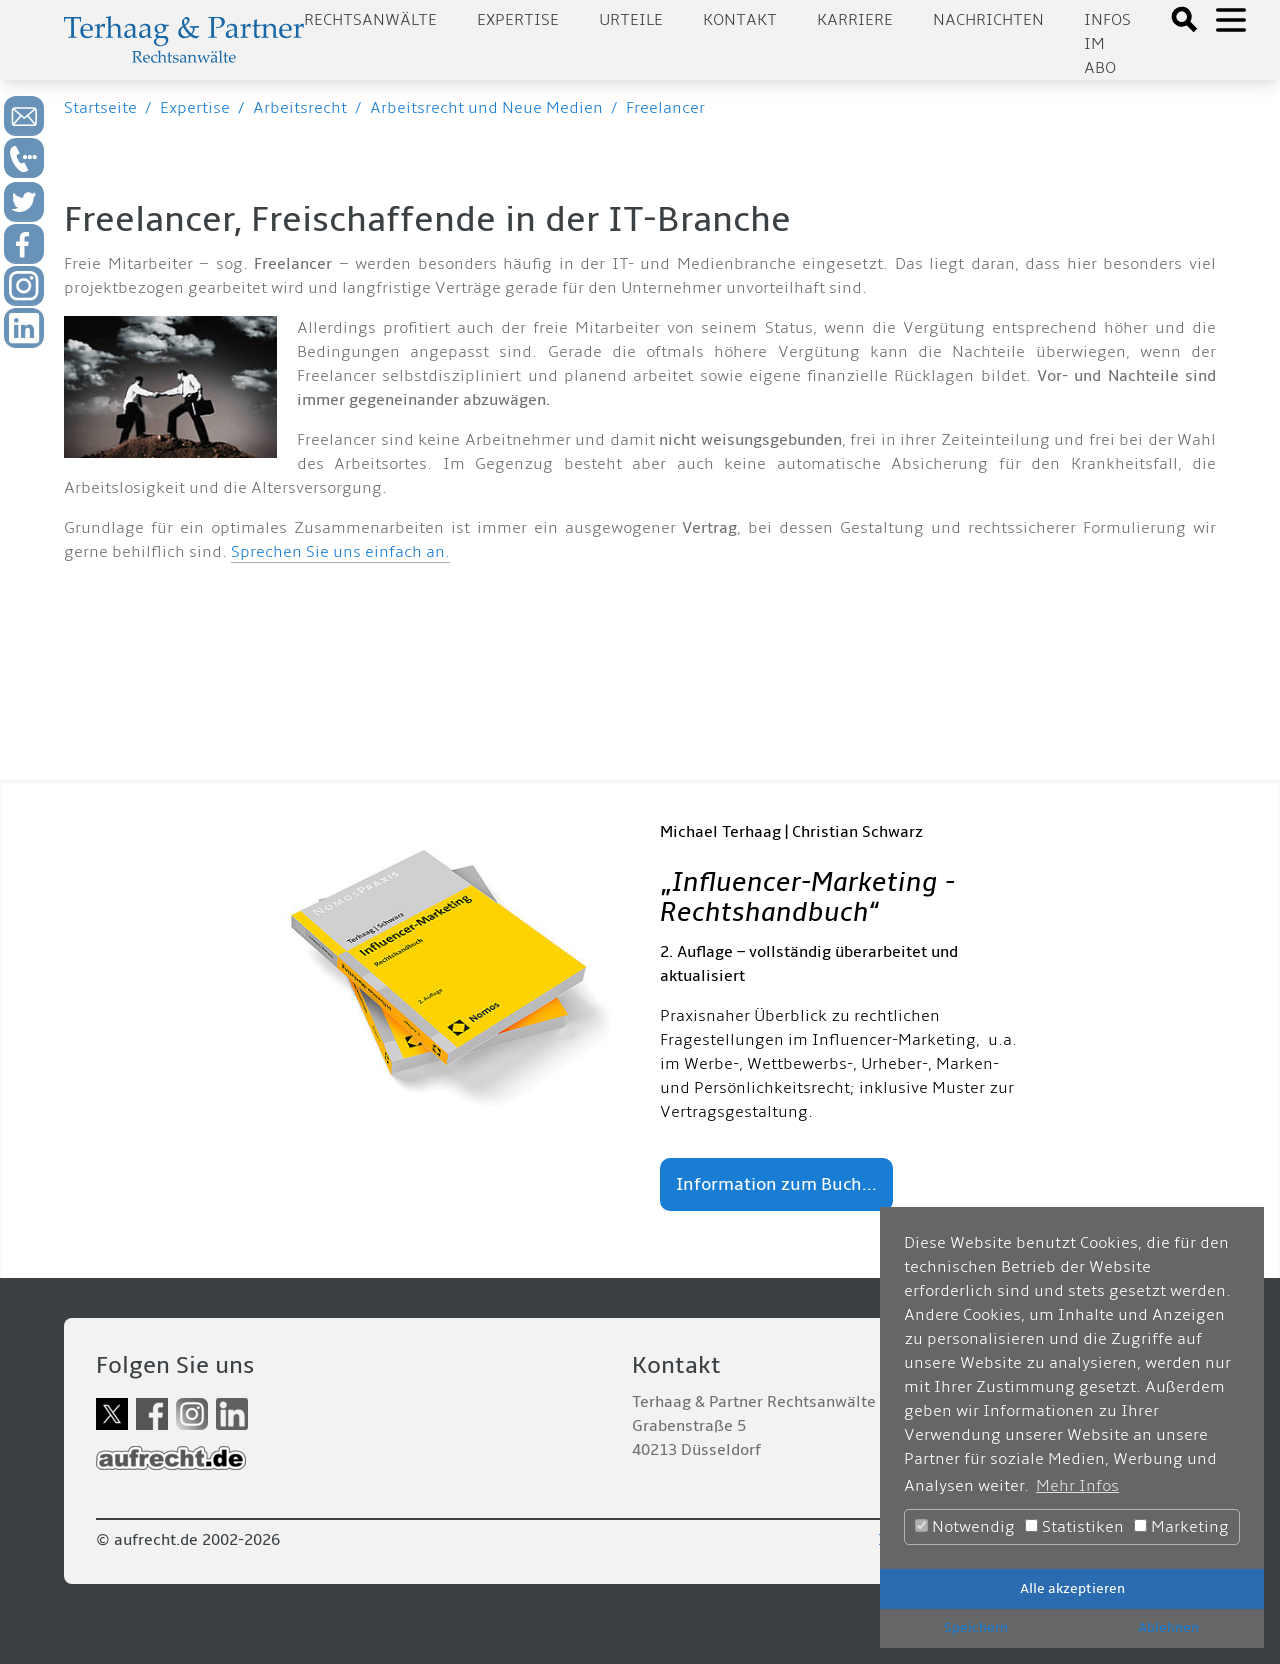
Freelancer (665, 108)
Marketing (1181, 1527)
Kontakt (740, 20)
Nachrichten (988, 20)
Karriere (855, 20)
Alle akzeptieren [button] (1072, 1588)
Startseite (100, 108)
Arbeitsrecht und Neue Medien (486, 108)
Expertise (518, 20)
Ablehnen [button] (1168, 1627)
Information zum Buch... (776, 1184)
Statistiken (1074, 1527)
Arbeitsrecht (300, 108)
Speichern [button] (976, 1627)
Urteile (631, 20)
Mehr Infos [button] (1077, 1486)
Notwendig (965, 1527)
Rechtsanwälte (370, 20)
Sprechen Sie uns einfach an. (340, 552)
